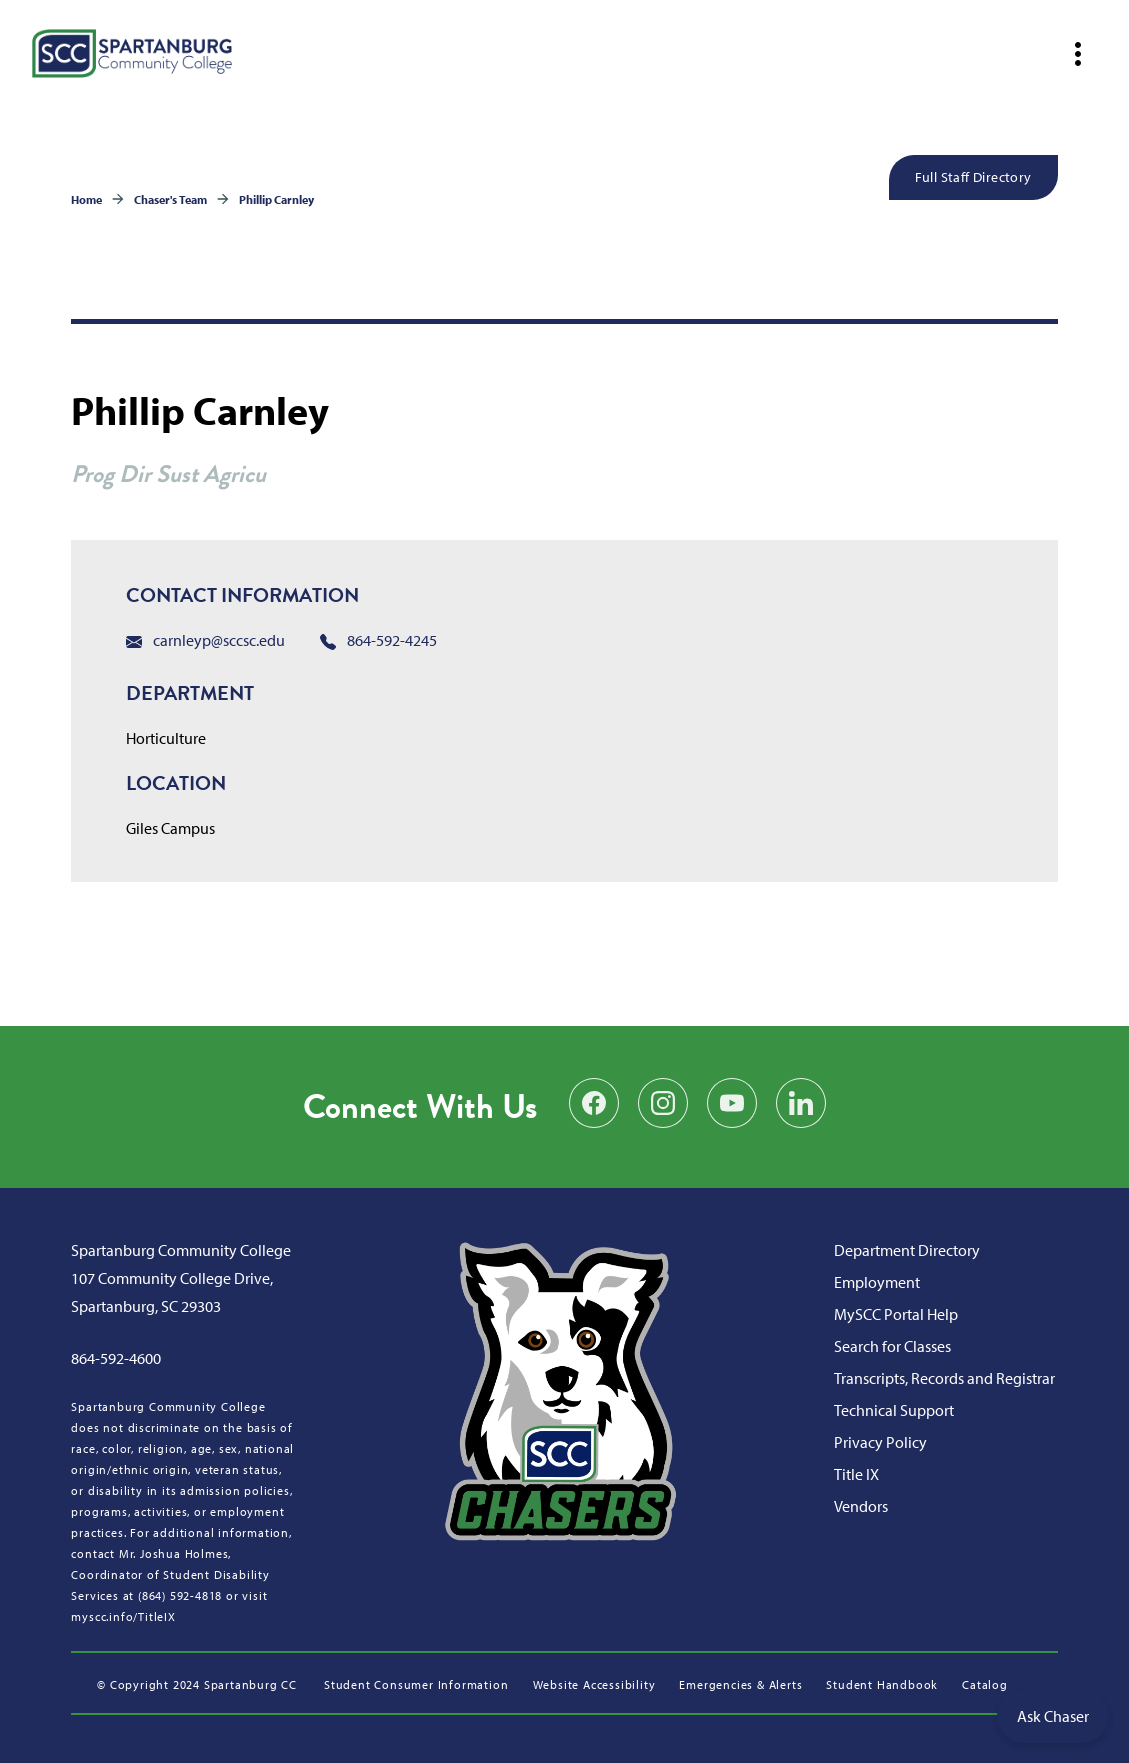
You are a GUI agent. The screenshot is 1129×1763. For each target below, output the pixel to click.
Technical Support (894, 1410)
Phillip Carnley (276, 199)
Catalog (985, 1684)
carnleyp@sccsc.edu (205, 640)
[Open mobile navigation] (1078, 54)
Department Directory (907, 1250)
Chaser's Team (170, 199)
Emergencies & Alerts (740, 1684)
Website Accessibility (594, 1684)
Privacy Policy (880, 1442)
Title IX (856, 1474)
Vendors (861, 1506)
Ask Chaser (1053, 1716)
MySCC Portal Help (896, 1314)
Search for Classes (892, 1346)
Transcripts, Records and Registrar (944, 1378)
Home (86, 199)
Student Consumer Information (416, 1684)
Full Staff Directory (973, 177)
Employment (877, 1282)
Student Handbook (882, 1684)
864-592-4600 (116, 1358)
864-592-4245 (378, 640)
